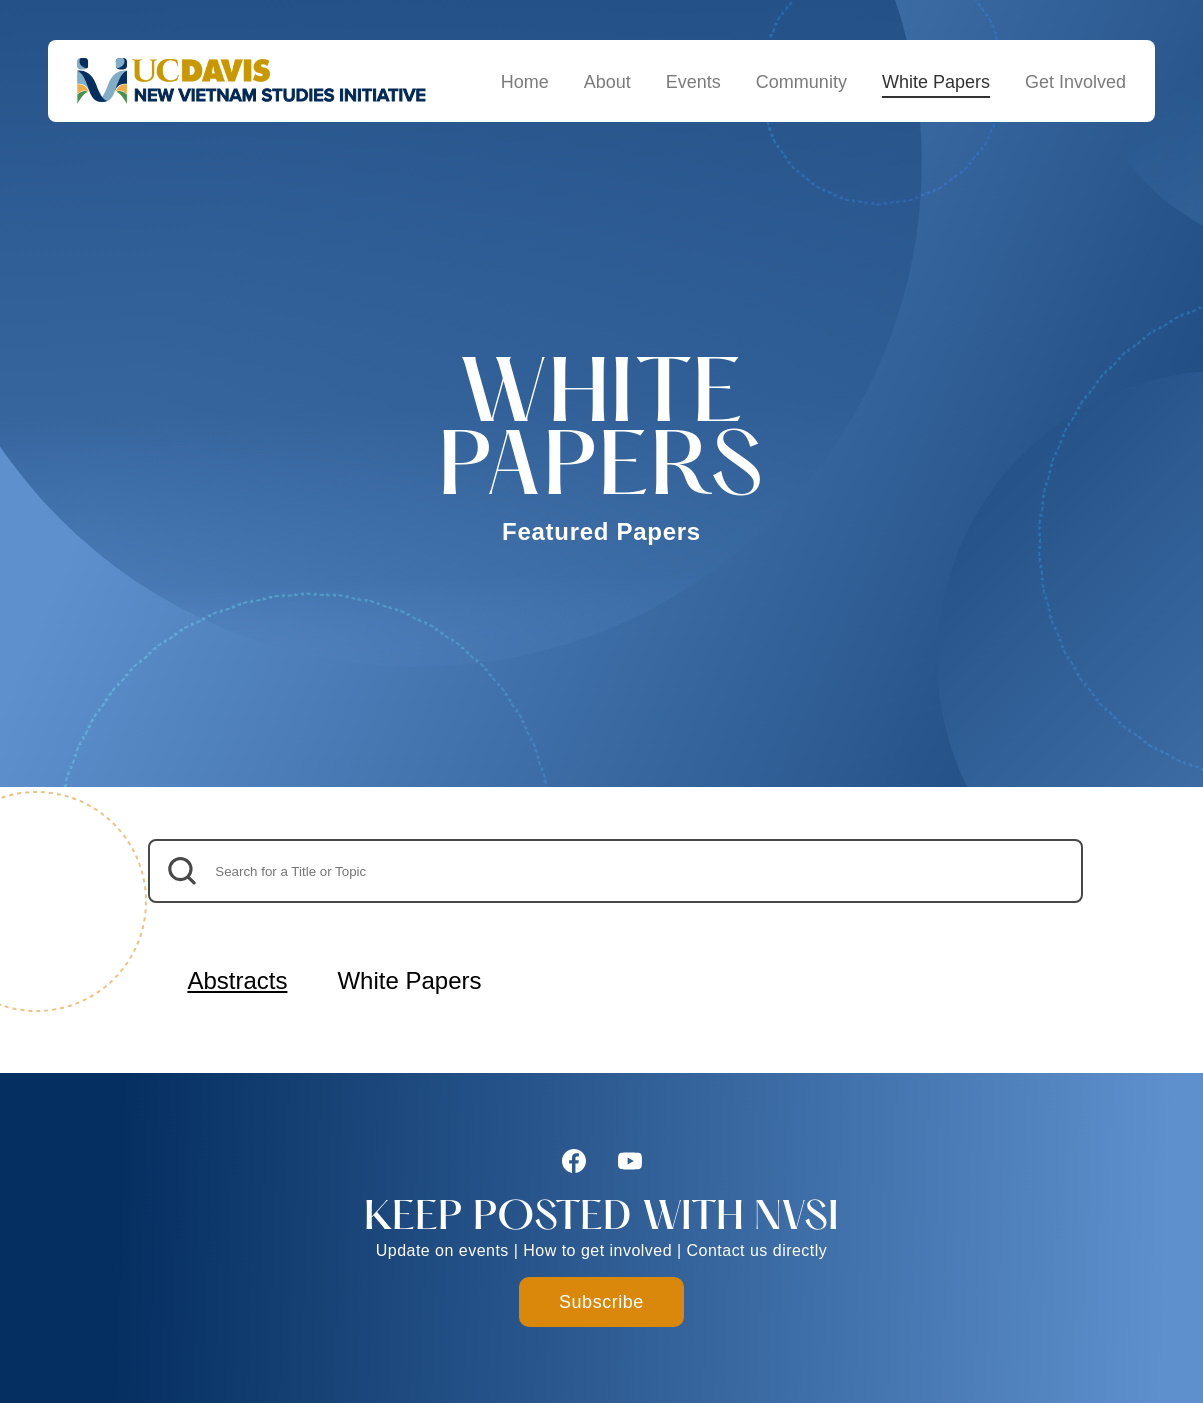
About (607, 82)
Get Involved (1075, 82)
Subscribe (601, 1302)
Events (693, 82)
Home (525, 82)
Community (801, 82)
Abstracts (237, 980)
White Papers (936, 82)
